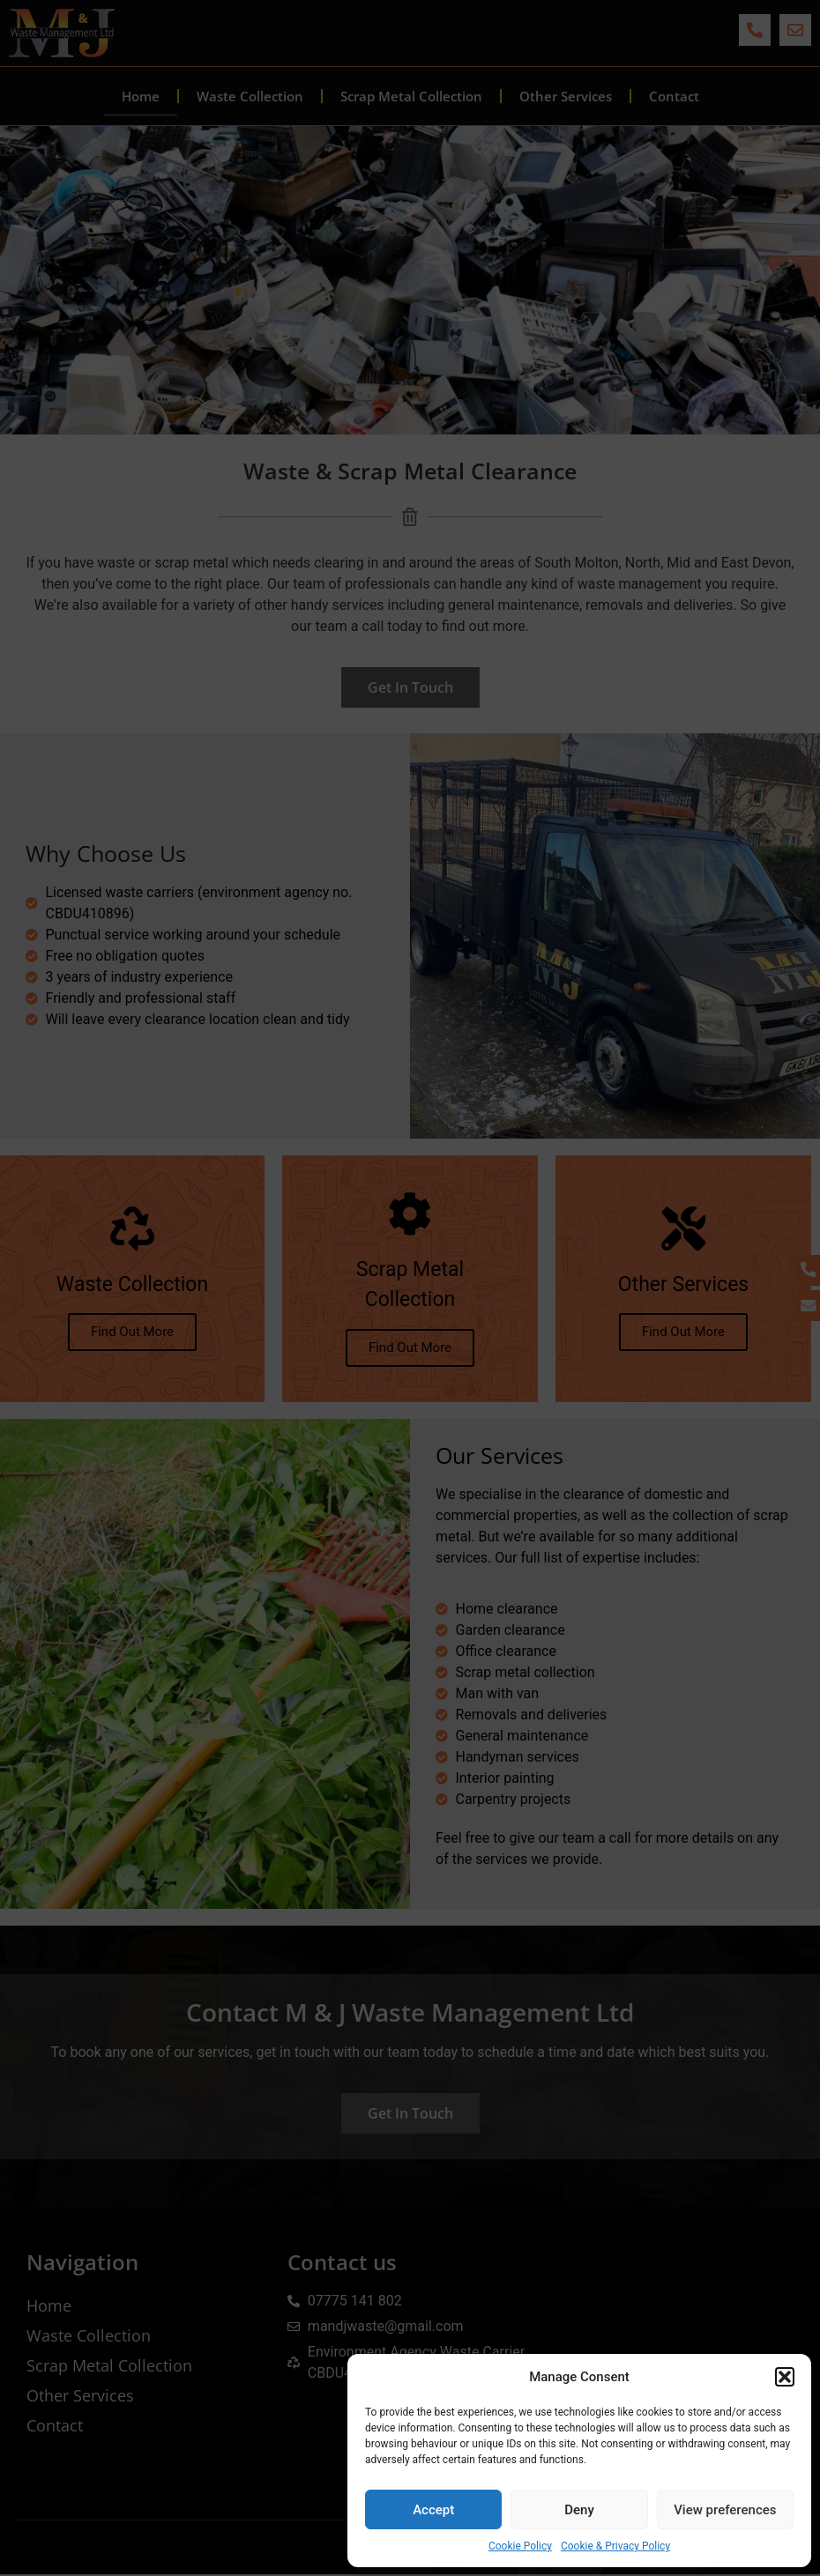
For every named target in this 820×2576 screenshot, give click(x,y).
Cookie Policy (520, 2546)
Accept (433, 2510)
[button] (785, 2377)
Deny (579, 2510)
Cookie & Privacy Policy (615, 2546)
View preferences (725, 2510)
